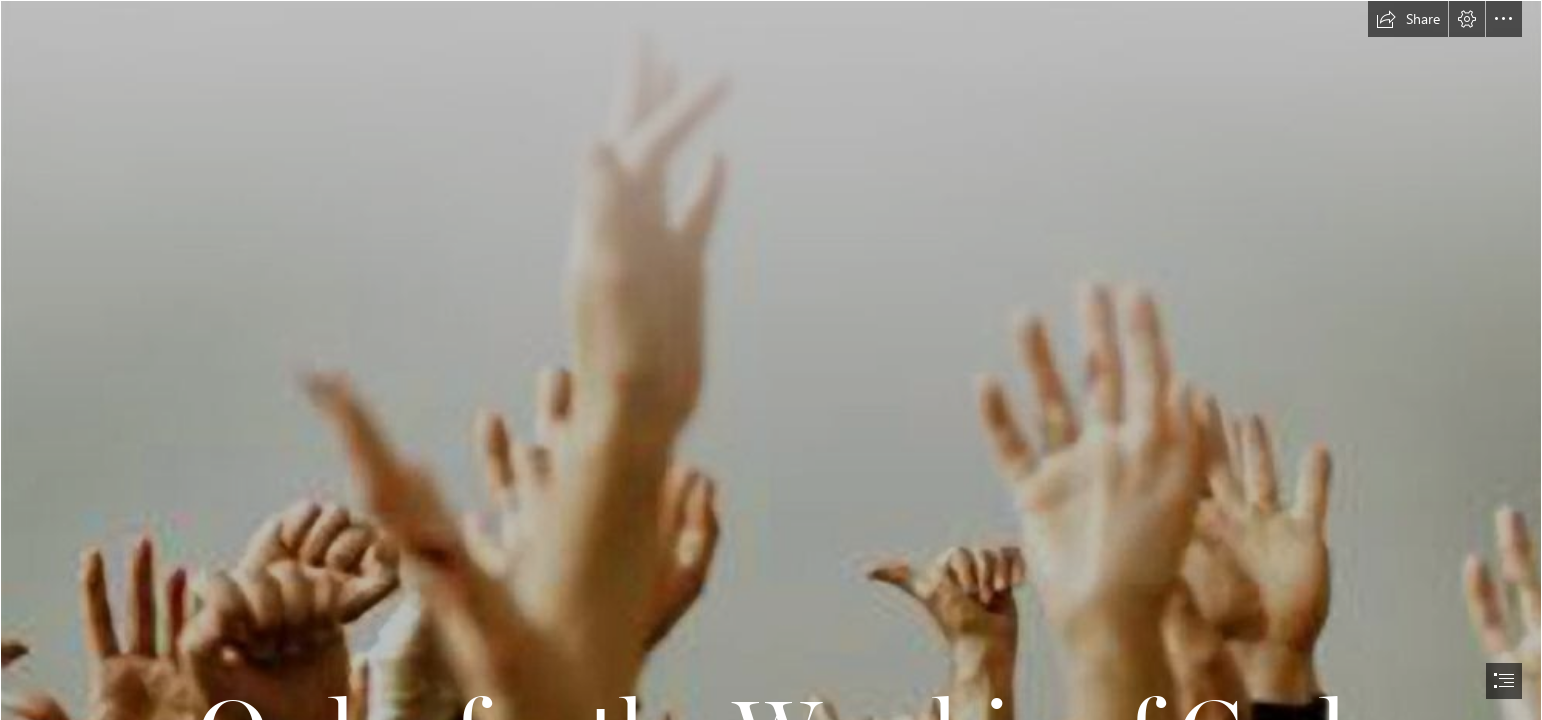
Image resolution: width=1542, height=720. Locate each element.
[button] (1408, 19)
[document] (771, 360)
